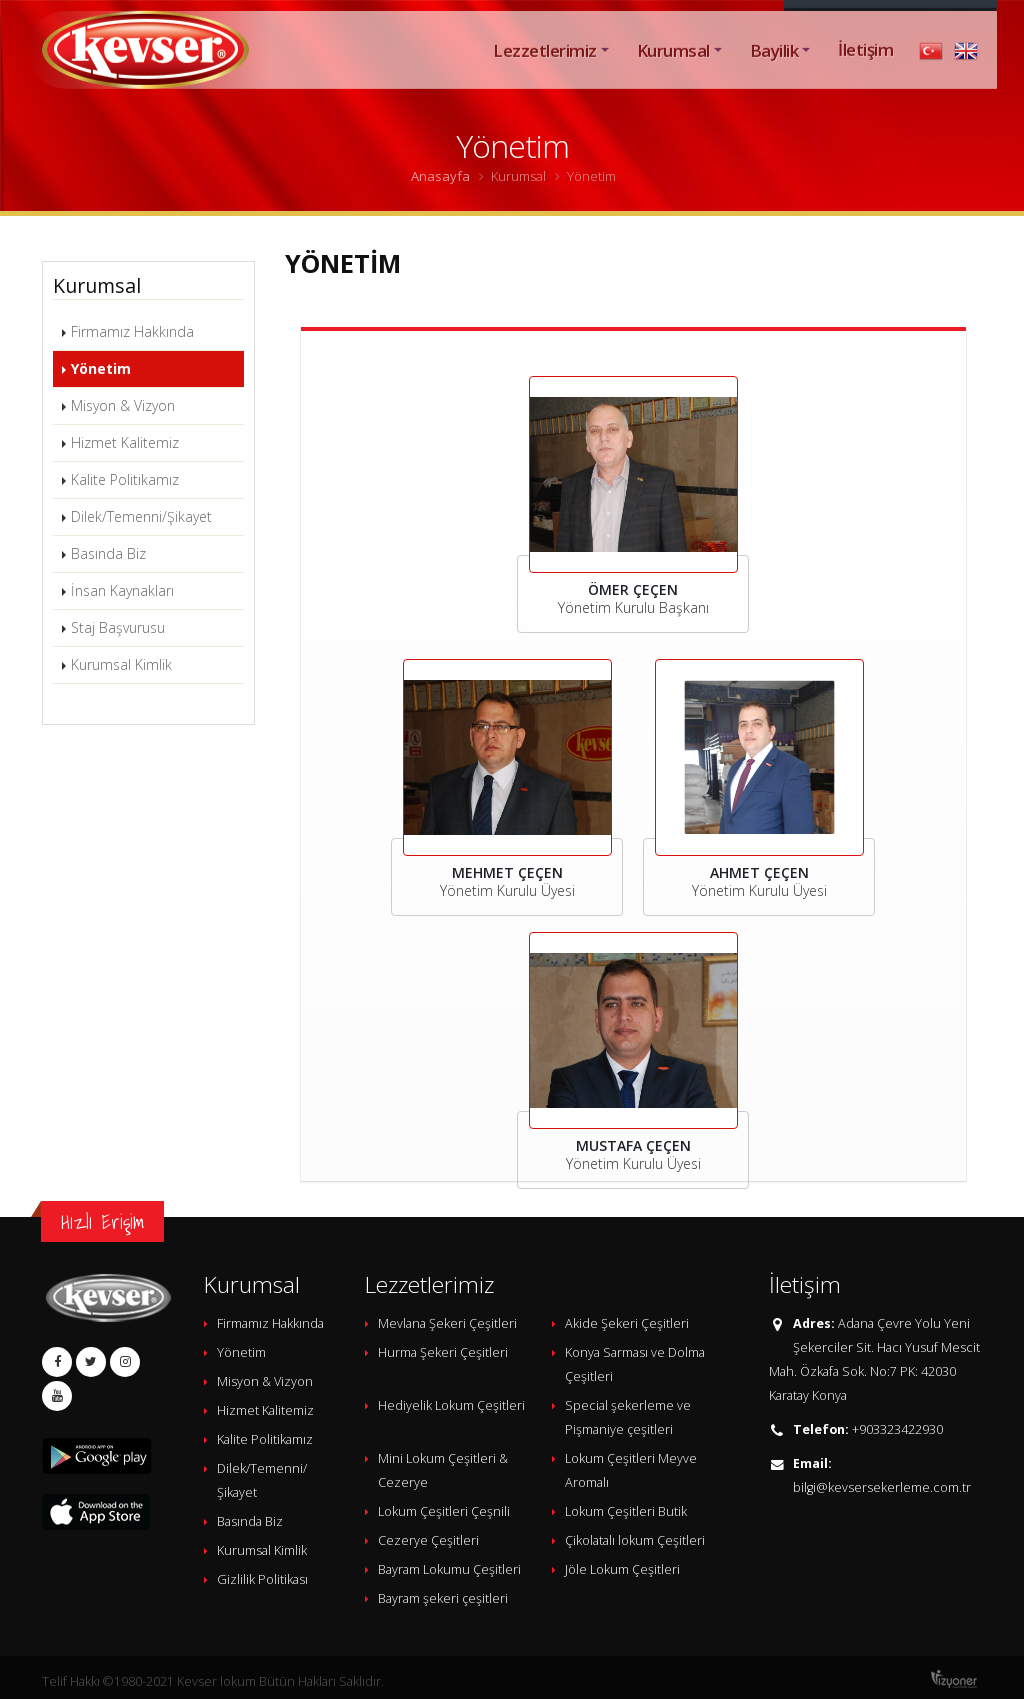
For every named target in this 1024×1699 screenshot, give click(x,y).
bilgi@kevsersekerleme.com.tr (882, 1487)
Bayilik (774, 72)
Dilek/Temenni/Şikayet (141, 516)
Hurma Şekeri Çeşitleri (443, 1352)
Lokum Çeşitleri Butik (626, 1511)
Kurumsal (673, 72)
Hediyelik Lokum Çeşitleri (451, 1405)
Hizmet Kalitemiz (125, 442)
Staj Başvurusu (118, 627)
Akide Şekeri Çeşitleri (627, 1323)
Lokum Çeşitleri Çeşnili (444, 1511)
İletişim (865, 71)
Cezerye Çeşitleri (428, 1540)
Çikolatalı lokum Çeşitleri (635, 1540)
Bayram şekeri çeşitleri (443, 1598)
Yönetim (101, 368)
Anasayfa (440, 176)
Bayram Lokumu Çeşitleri (449, 1569)
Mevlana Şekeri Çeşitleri (447, 1323)
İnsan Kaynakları (122, 590)
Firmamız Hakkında (132, 331)
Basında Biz (108, 553)
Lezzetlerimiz (544, 72)
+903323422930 (897, 1429)
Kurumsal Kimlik (121, 664)
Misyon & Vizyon (123, 405)
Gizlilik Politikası (262, 1579)
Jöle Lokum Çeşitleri (622, 1569)
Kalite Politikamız (125, 479)
